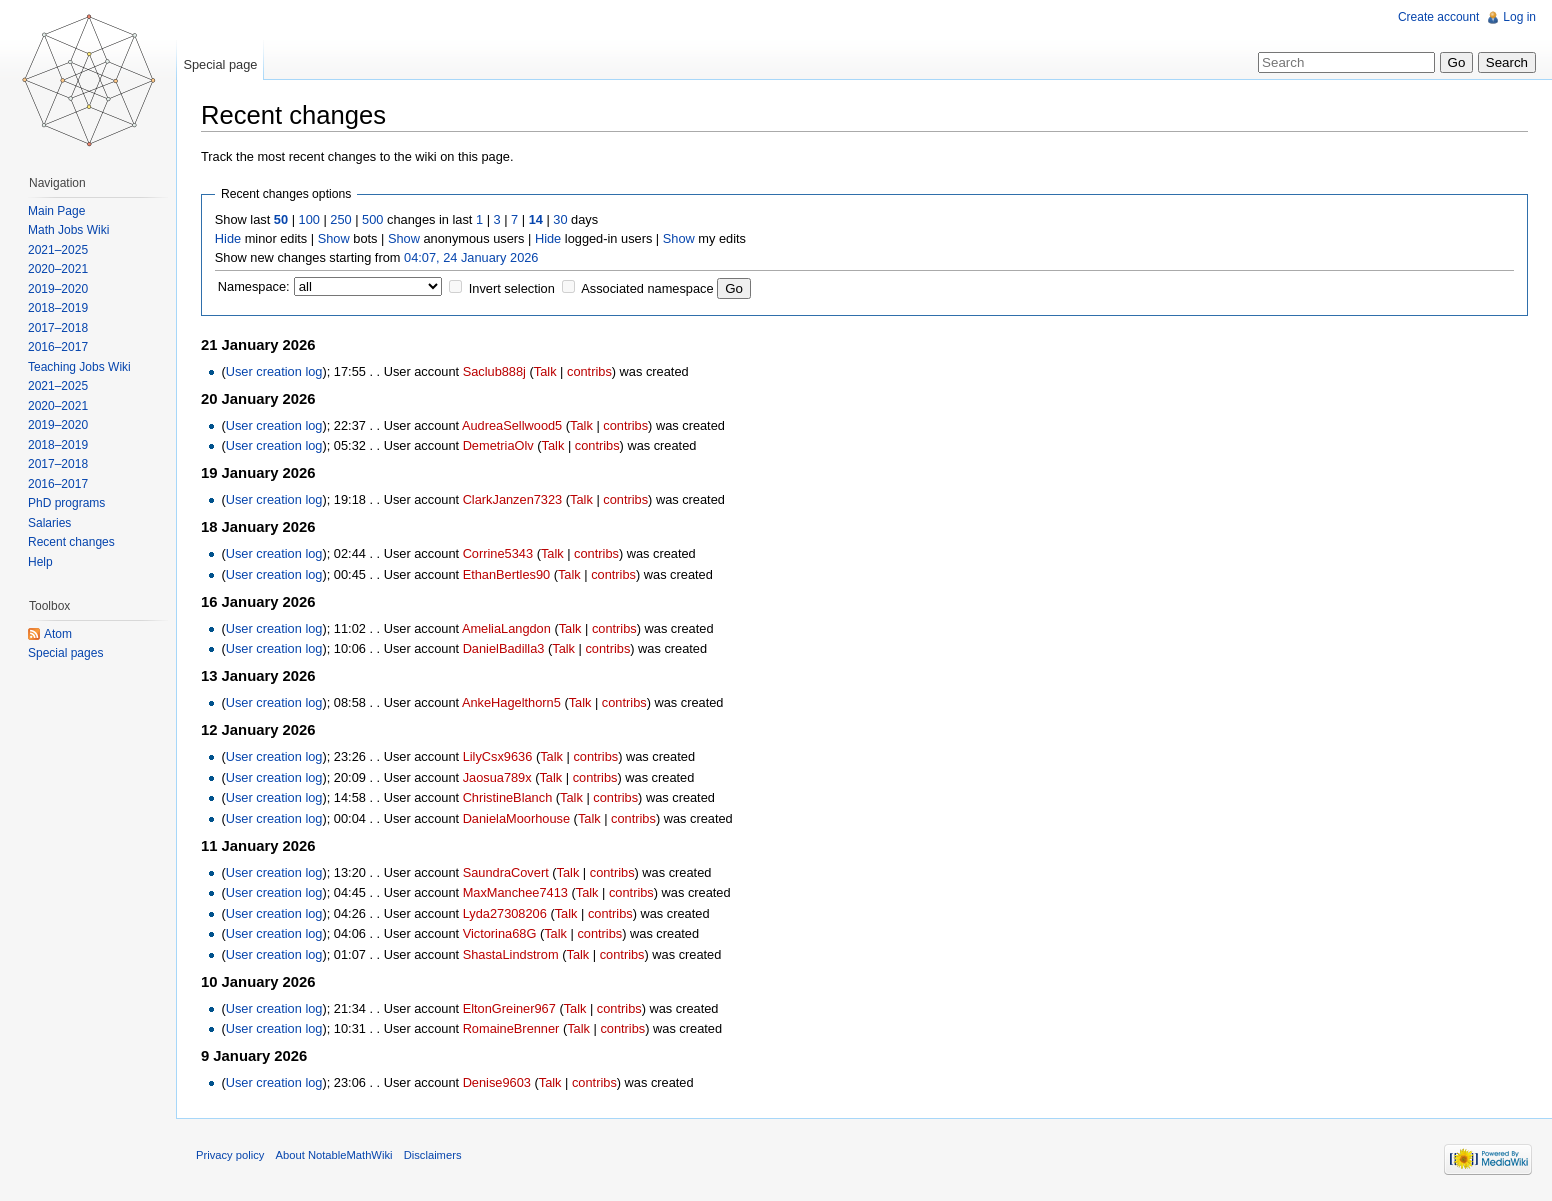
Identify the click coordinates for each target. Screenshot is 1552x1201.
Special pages (65, 653)
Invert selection (512, 288)
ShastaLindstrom (511, 954)
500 (372, 219)
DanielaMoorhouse (516, 818)
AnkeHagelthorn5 (511, 702)
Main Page (56, 211)
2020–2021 (58, 269)
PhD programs (66, 503)
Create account (1438, 17)
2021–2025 (58, 250)
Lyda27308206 (505, 913)
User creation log (274, 371)
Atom (58, 634)
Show (334, 238)
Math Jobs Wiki (68, 230)
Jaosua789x (497, 777)
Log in (1519, 17)
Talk (545, 371)
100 (309, 219)
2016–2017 (58, 347)
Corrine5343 (498, 553)
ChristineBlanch (508, 797)
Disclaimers (433, 1155)
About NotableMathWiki (334, 1155)
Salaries (49, 523)
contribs (589, 371)
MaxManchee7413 (515, 892)
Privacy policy (230, 1155)
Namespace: (254, 286)
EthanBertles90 (507, 574)
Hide (228, 238)
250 (340, 219)
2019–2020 (58, 289)
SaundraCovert (506, 872)
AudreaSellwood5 (512, 425)
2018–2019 (58, 308)
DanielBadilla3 (504, 648)
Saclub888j (494, 371)
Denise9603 (497, 1082)
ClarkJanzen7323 (513, 499)
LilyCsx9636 (498, 756)
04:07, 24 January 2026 (471, 257)
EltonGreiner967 (509, 1008)
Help (40, 562)
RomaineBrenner (511, 1028)
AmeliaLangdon (506, 628)
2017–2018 (58, 328)
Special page (220, 64)
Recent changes (71, 542)
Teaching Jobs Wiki (79, 367)
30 (560, 219)
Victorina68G (500, 933)
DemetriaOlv (498, 445)
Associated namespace (647, 288)
